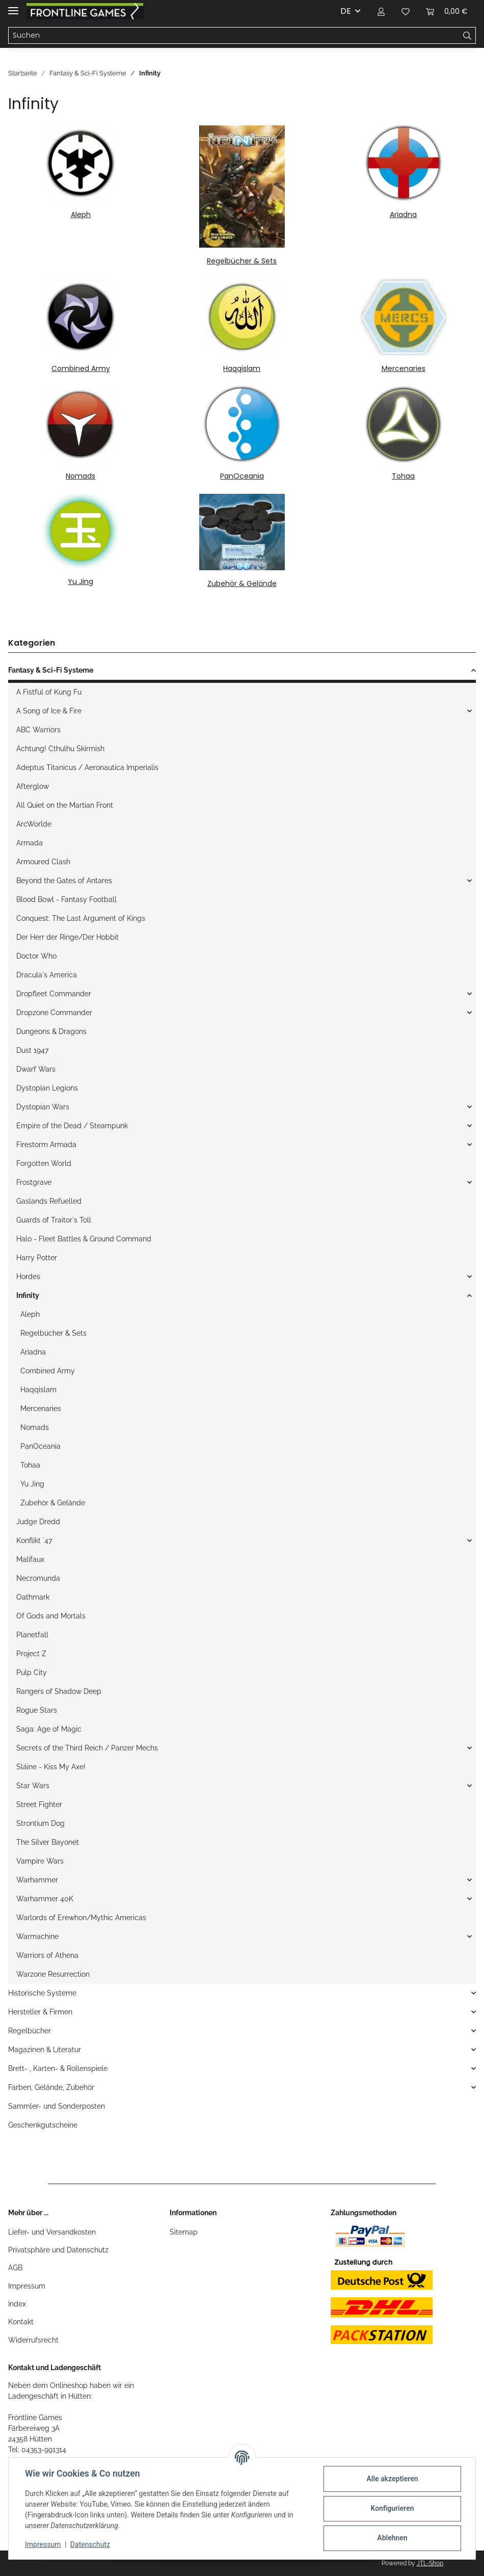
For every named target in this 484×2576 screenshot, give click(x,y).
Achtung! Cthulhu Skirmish (60, 749)
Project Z (31, 1654)
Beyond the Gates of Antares (64, 881)
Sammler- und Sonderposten (56, 2106)
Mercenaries (403, 368)
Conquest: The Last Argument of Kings (80, 918)
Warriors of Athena (47, 1955)
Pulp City (31, 1672)
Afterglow (32, 786)
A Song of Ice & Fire (49, 711)
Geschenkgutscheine (42, 2125)
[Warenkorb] (447, 11)
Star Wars (32, 1786)
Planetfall (32, 1635)
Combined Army (80, 368)
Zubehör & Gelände (242, 583)
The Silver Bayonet (47, 1842)
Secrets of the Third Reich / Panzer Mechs (87, 1748)
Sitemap (184, 2232)
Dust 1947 (32, 1050)
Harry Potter (36, 1258)
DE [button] (345, 11)
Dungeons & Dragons (51, 1031)
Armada (29, 843)
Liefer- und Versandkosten (52, 2232)
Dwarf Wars (36, 1069)
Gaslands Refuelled (49, 1201)
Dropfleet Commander (53, 994)
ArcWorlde (33, 824)
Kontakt (21, 2322)
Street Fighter (39, 1804)
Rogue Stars (36, 1710)
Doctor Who (36, 956)
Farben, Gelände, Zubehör (51, 2087)
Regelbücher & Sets (242, 261)
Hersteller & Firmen (40, 2012)
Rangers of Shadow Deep (58, 1691)
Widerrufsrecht (33, 2340)
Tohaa (403, 476)
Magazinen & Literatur (44, 2050)
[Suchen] (234, 35)
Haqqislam (241, 368)
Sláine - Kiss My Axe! (51, 1767)
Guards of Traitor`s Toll (53, 1220)
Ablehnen (392, 2538)
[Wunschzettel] (405, 11)
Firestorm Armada (46, 1144)
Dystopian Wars (42, 1107)
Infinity (27, 1295)
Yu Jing (80, 581)
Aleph (81, 214)
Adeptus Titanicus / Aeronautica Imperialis (87, 767)
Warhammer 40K (44, 1899)
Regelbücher (29, 2031)
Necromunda (38, 1578)
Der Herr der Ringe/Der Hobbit (67, 937)
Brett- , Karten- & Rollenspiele (57, 2068)
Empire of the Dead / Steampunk (72, 1126)
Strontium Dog (40, 1823)
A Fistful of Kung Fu (49, 692)
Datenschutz (90, 2544)
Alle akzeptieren (392, 2479)
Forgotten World (43, 1163)
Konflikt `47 (34, 1540)
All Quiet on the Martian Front (64, 805)
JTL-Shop (430, 2563)
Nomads (80, 476)
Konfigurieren (392, 2508)
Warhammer (37, 1880)
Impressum (26, 2286)
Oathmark (32, 1597)
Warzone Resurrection (53, 1974)
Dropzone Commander (54, 1012)
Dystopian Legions (47, 1088)
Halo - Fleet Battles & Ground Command (83, 1239)
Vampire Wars (40, 1861)
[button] (381, 11)
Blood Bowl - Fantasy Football (66, 899)
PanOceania (242, 476)
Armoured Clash (43, 862)
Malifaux (30, 1559)
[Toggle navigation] (13, 6)
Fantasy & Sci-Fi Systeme (50, 670)
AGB (15, 2268)
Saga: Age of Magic (49, 1729)
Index (17, 2304)
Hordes (28, 1276)
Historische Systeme (42, 1993)
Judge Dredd (38, 1522)
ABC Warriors (38, 730)
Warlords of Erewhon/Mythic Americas (81, 1918)
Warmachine (37, 1936)
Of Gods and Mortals (51, 1616)
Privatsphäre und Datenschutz (58, 2250)
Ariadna (403, 214)
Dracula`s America (46, 975)
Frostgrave (33, 1182)
